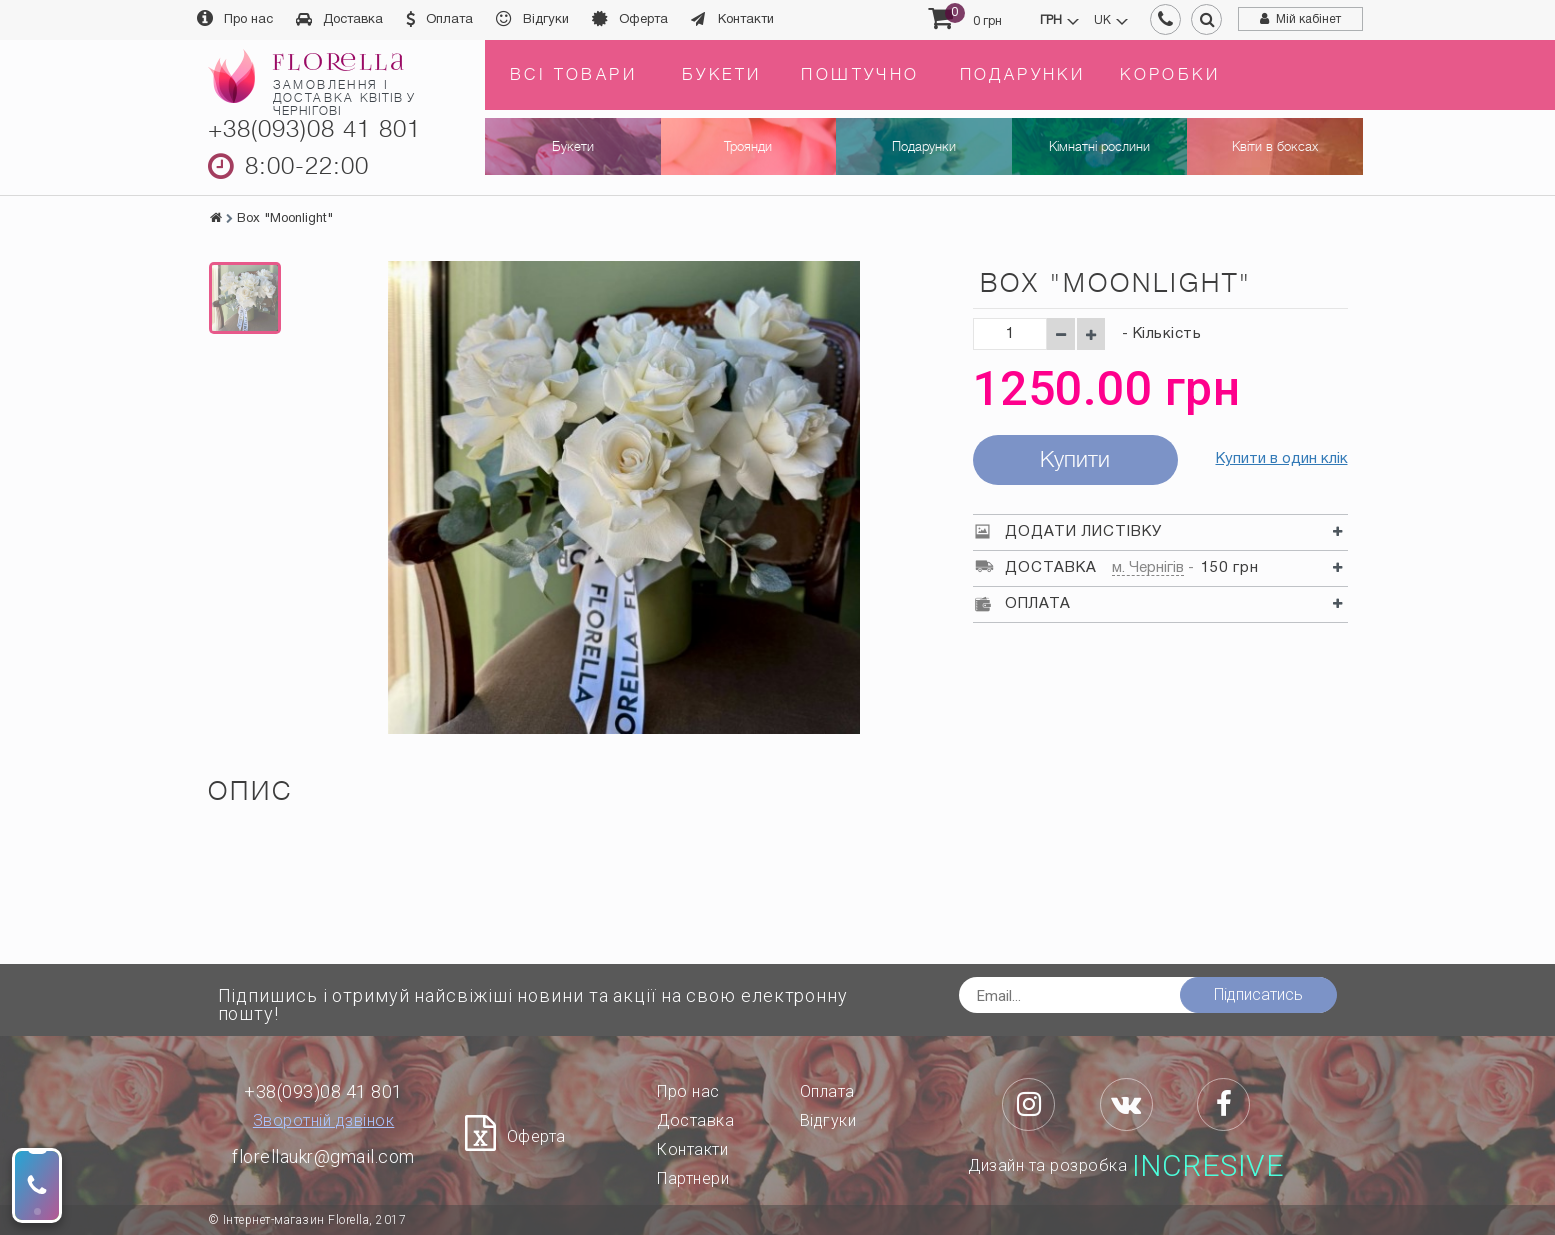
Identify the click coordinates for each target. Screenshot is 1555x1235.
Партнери (693, 1178)
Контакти (746, 20)
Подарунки (1023, 75)
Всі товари (573, 75)
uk (1102, 20)
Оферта (643, 20)
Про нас (248, 20)
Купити (1075, 459)
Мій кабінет (1308, 19)
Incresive (1208, 1166)
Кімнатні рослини (1099, 146)
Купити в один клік (1282, 459)
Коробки (1170, 75)
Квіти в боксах (1275, 146)
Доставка (353, 20)
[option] (245, 298)
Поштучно (860, 75)
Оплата (449, 20)
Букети (721, 75)
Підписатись (1258, 994)
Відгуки (546, 20)
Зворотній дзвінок (324, 1121)
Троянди (748, 146)
